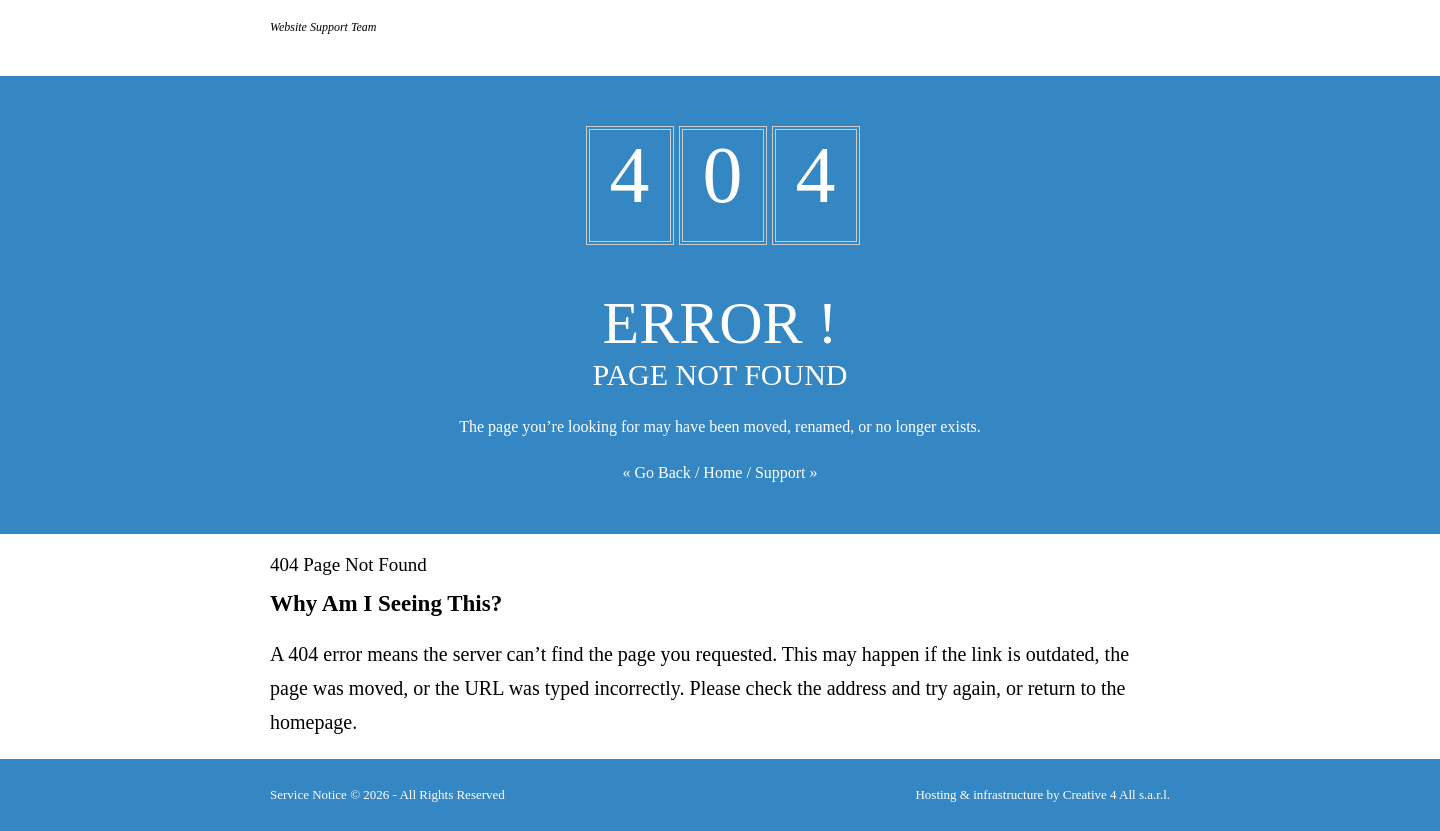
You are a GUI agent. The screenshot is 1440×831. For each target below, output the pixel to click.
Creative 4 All (1116, 794)
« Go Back (656, 472)
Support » (786, 472)
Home (722, 472)
